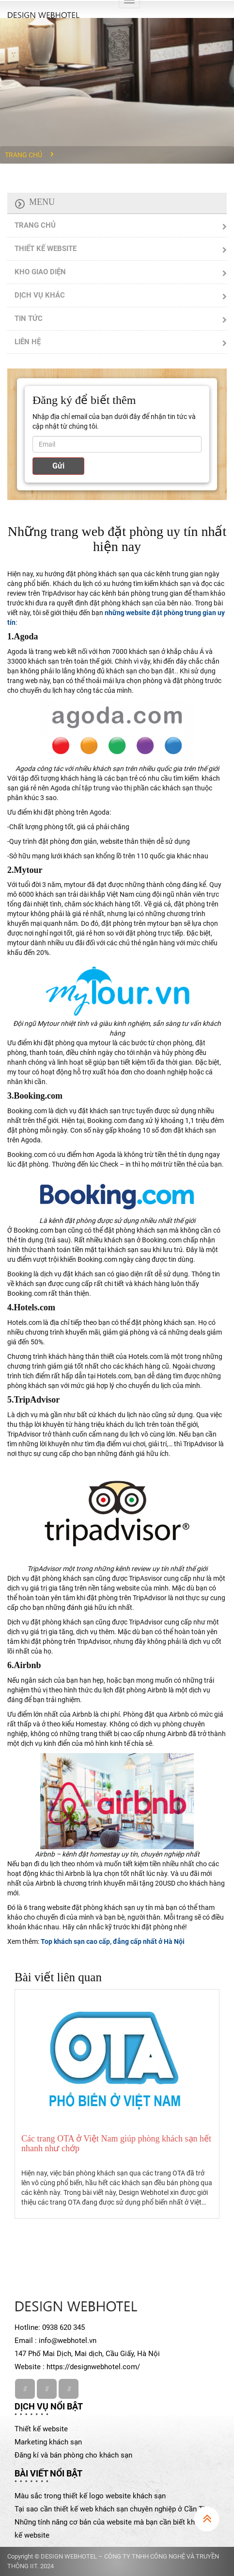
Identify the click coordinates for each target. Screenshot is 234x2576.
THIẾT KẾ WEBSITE (46, 248)
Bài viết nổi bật (48, 2473)
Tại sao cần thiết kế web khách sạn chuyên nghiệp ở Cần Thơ (113, 2509)
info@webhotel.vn (67, 2340)
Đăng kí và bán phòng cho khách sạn (73, 2455)
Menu (42, 202)
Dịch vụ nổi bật (49, 2406)
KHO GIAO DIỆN (40, 272)
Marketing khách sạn (48, 2442)
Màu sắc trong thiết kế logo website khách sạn (90, 2496)
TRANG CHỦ (35, 225)
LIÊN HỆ (28, 341)
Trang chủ (23, 155)
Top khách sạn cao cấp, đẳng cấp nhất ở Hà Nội (113, 1941)
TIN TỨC (29, 318)
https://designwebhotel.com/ (93, 2366)
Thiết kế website (41, 2429)
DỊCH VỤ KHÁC (40, 295)
